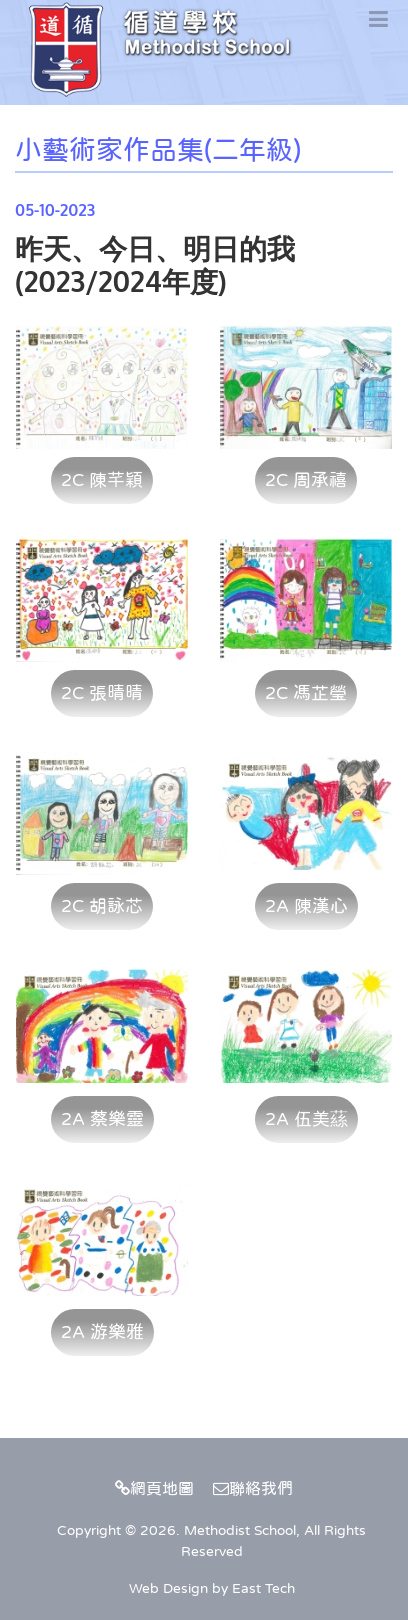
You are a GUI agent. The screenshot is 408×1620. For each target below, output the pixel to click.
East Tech (263, 1588)
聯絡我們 (253, 1488)
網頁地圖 (154, 1488)
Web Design (168, 1588)
